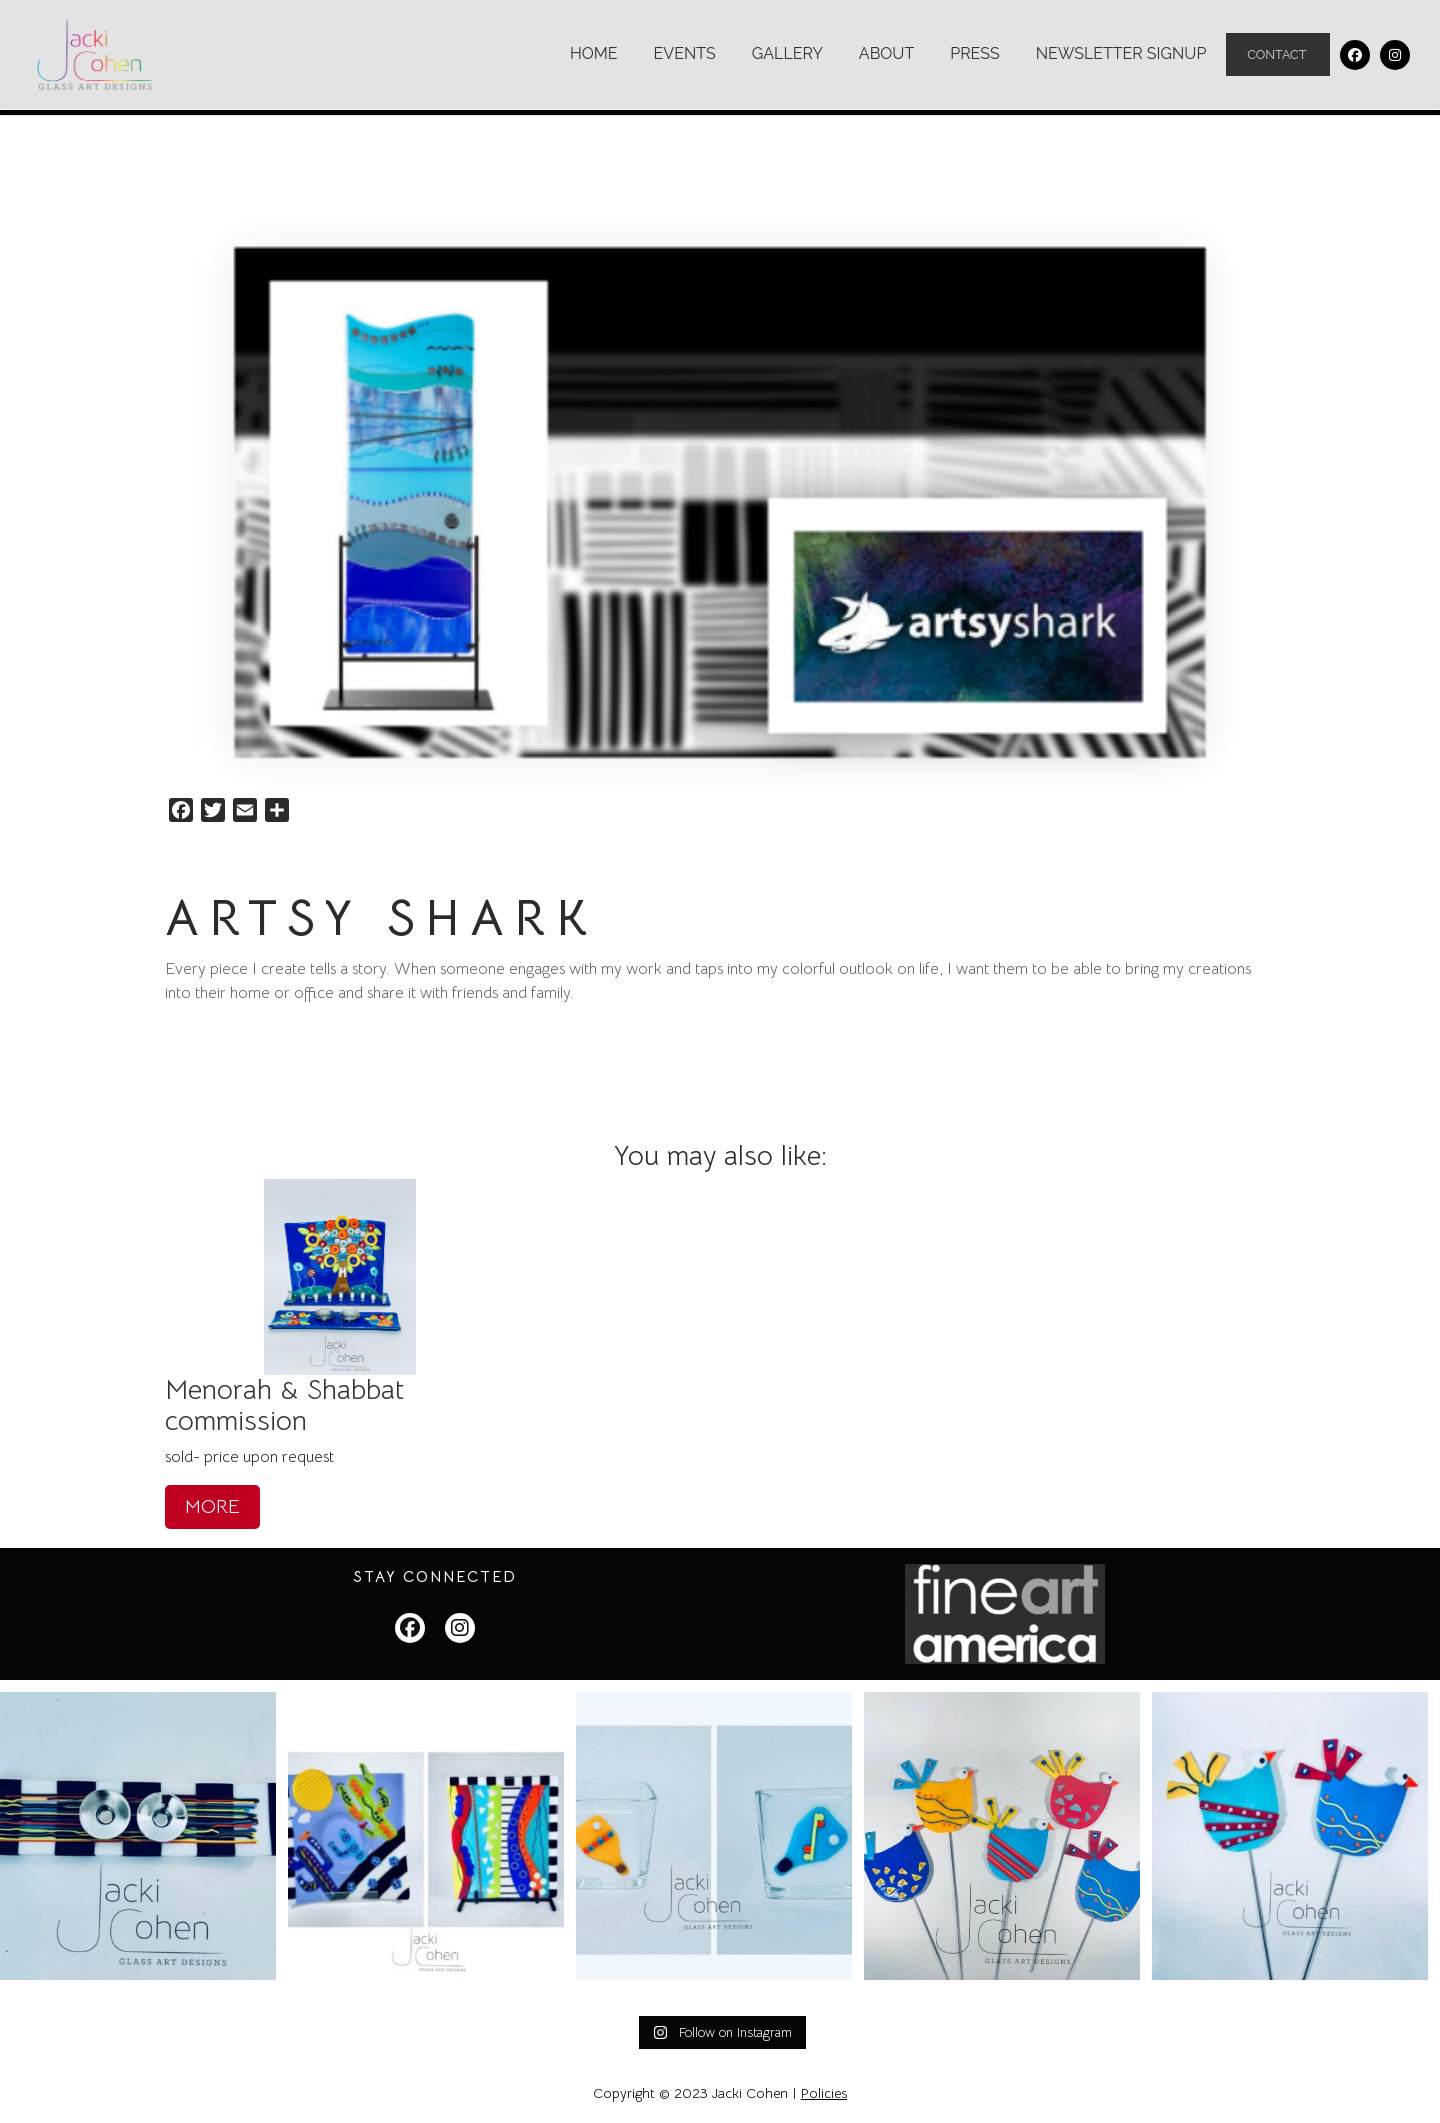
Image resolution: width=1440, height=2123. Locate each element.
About (885, 53)
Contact (1278, 55)
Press (975, 53)
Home (593, 53)
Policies (824, 2093)
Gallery (786, 53)
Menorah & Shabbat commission (284, 1404)
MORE (212, 1505)
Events (684, 53)
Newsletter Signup (1120, 53)
